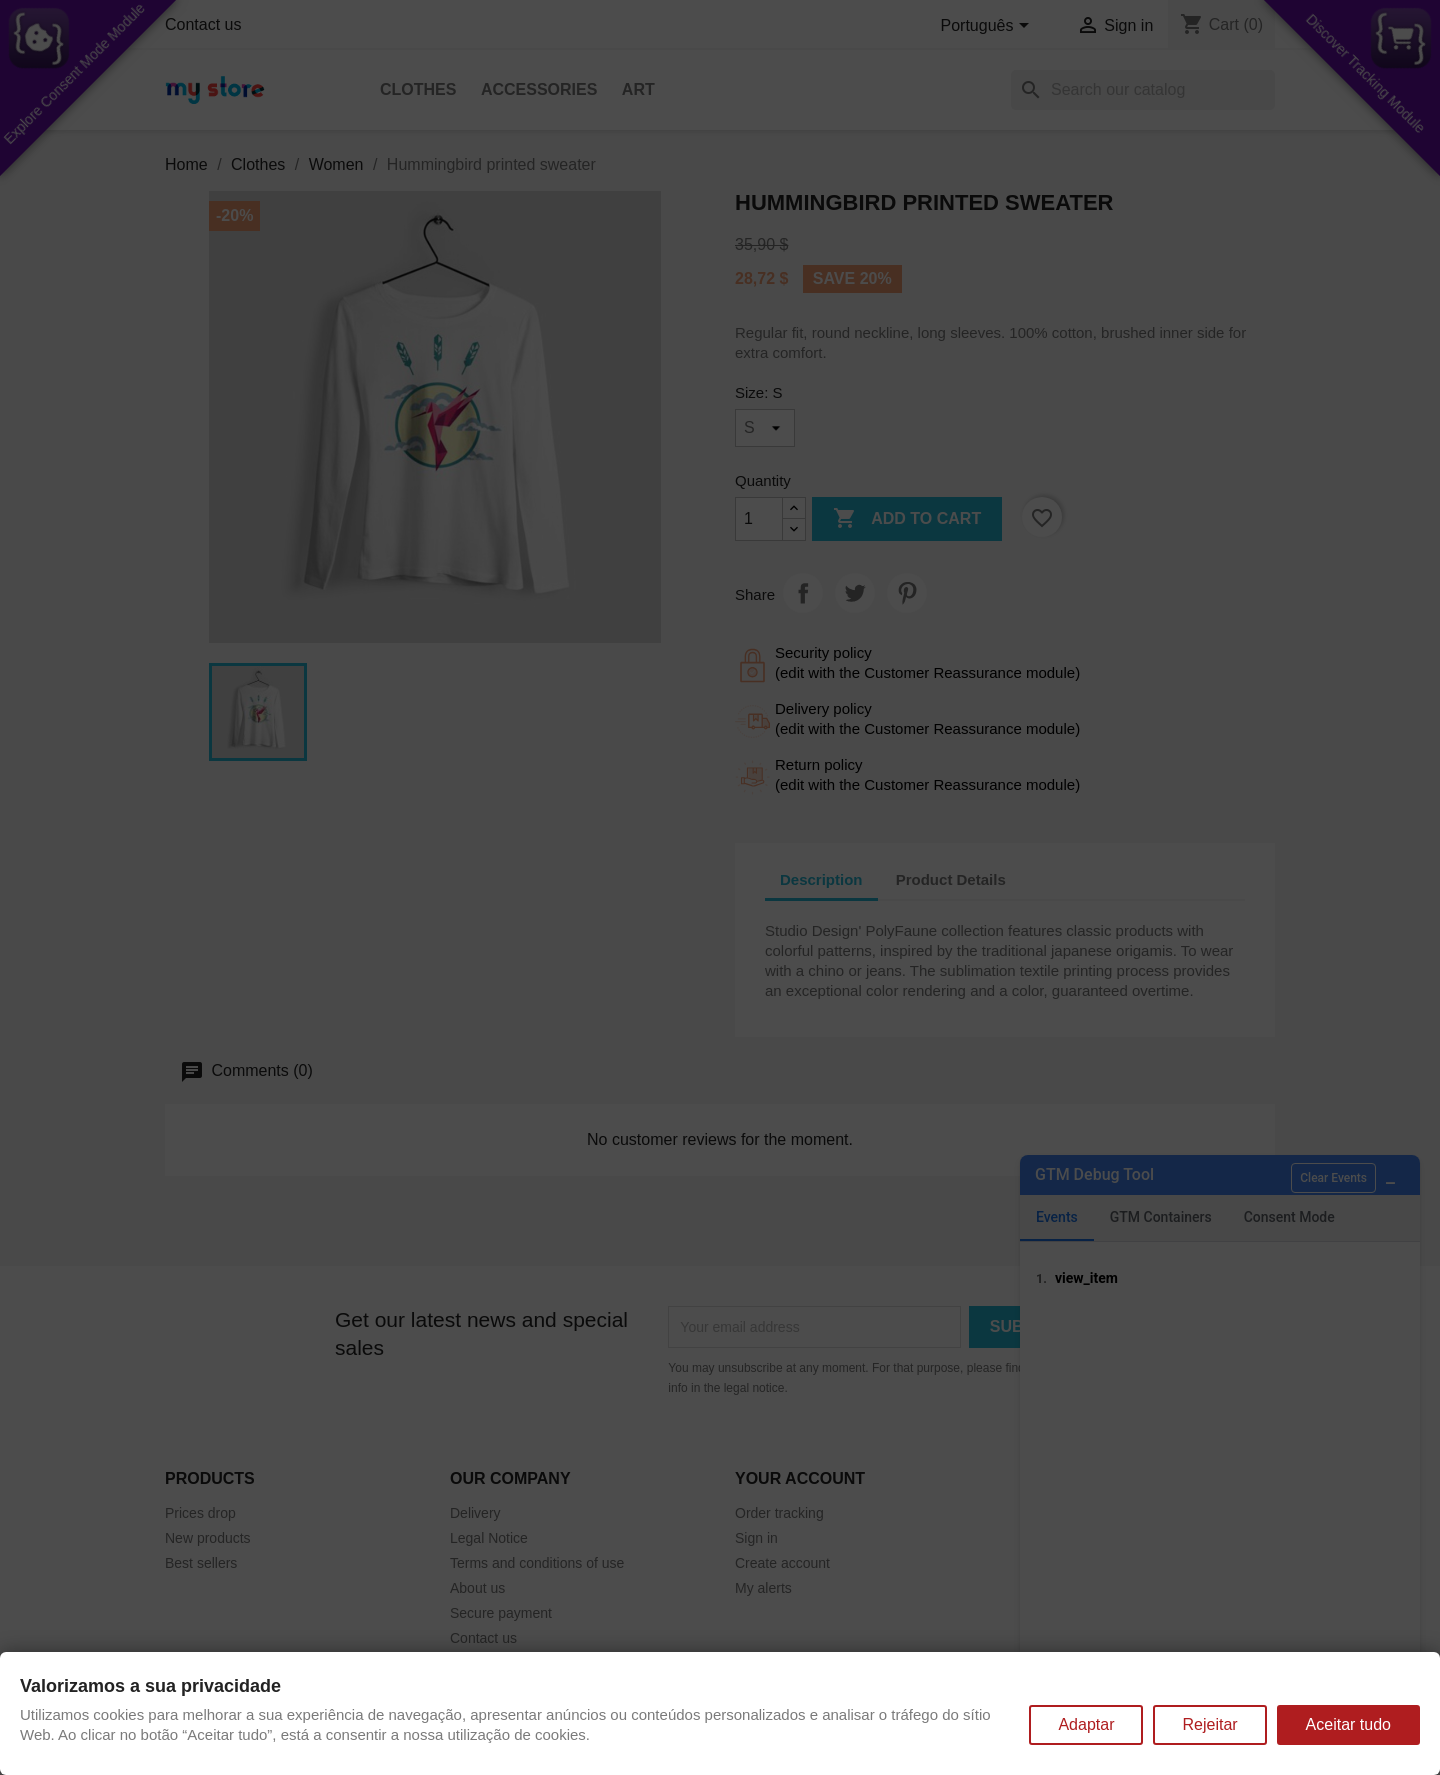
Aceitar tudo (1348, 1724)
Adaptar (1086, 1724)
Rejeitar (1209, 1724)
